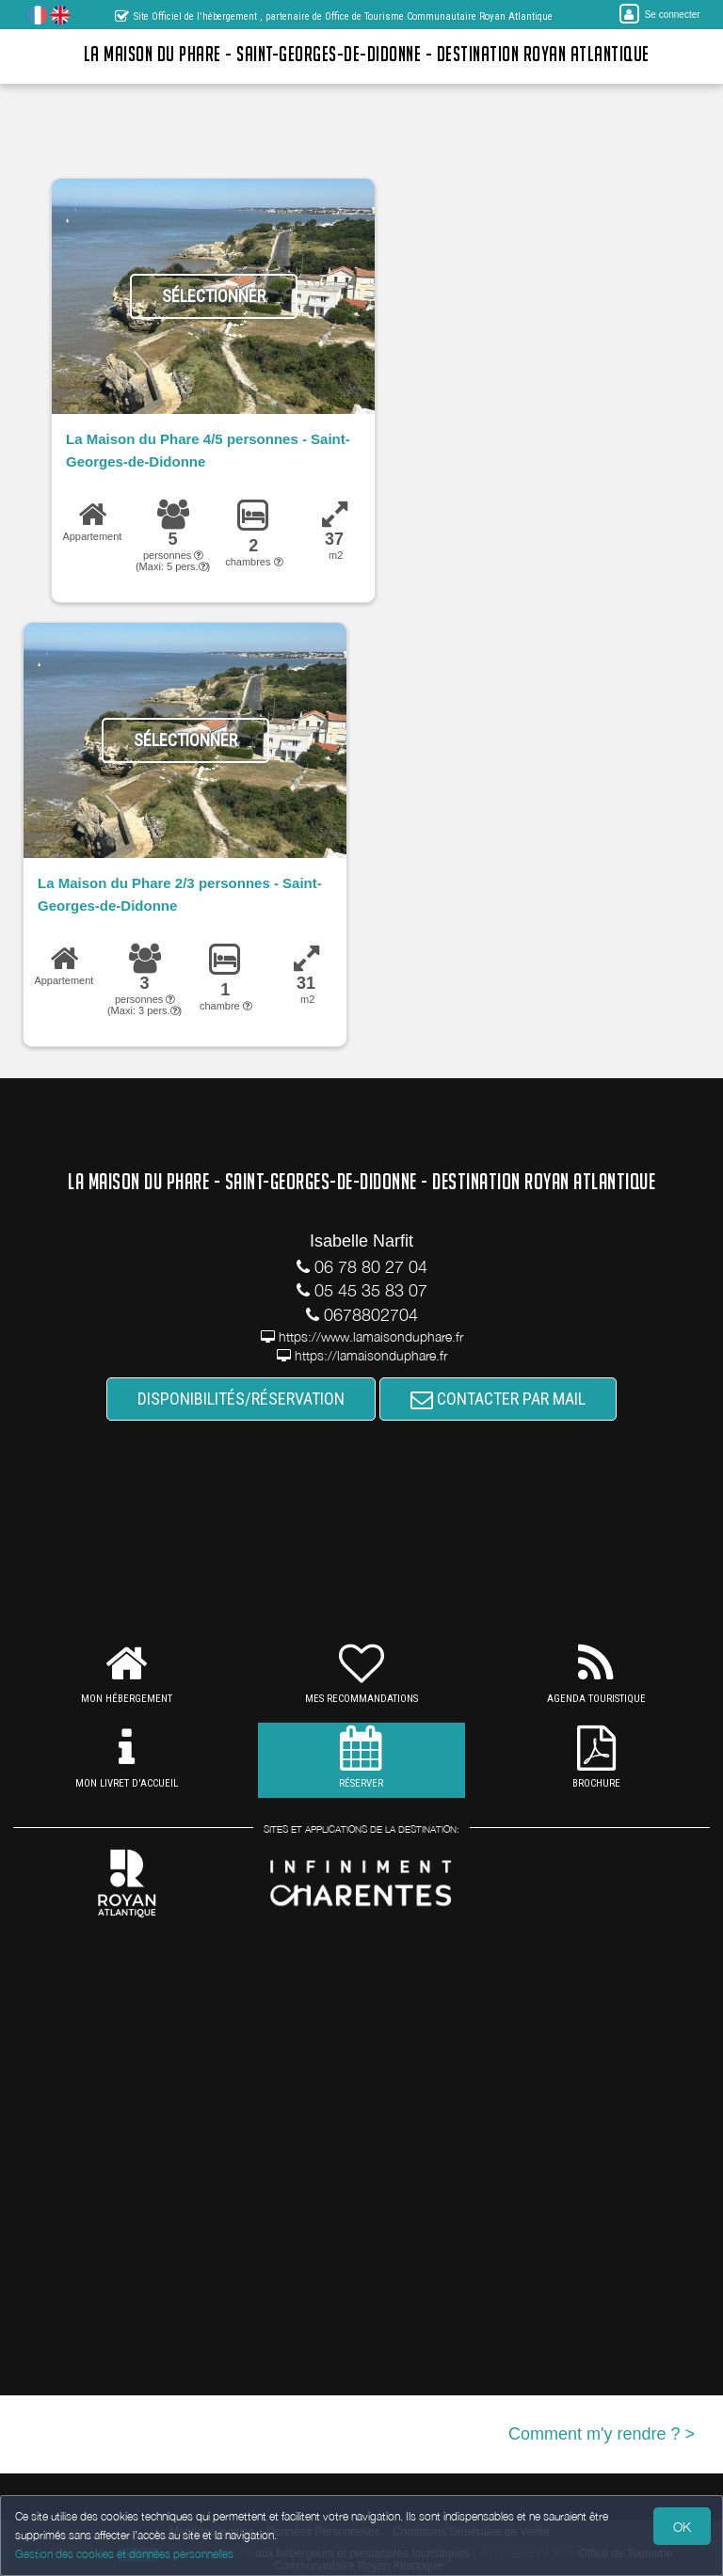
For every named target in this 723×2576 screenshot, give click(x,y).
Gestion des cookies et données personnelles (124, 2554)
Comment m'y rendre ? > (601, 2434)
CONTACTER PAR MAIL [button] (498, 1398)
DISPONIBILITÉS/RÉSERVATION (241, 1398)
